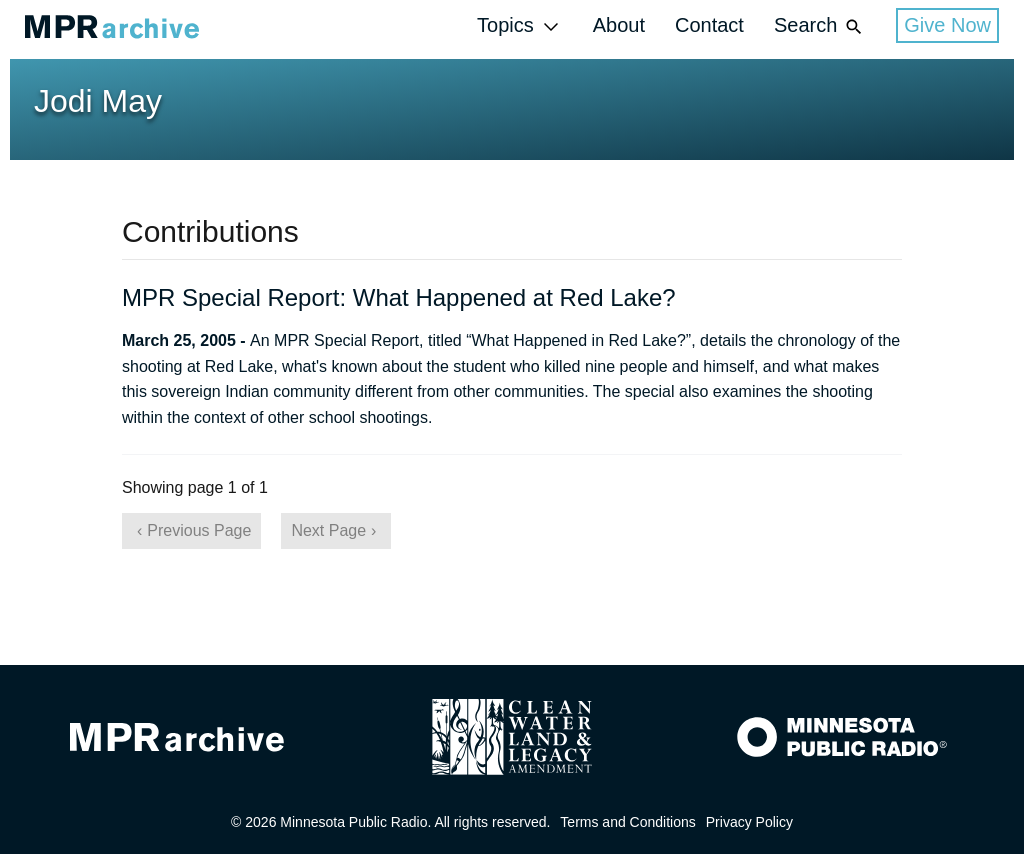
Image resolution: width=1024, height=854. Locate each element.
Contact (709, 25)
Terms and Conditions (627, 822)
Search (820, 26)
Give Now (947, 25)
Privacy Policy (749, 822)
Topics (520, 26)
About (619, 25)
